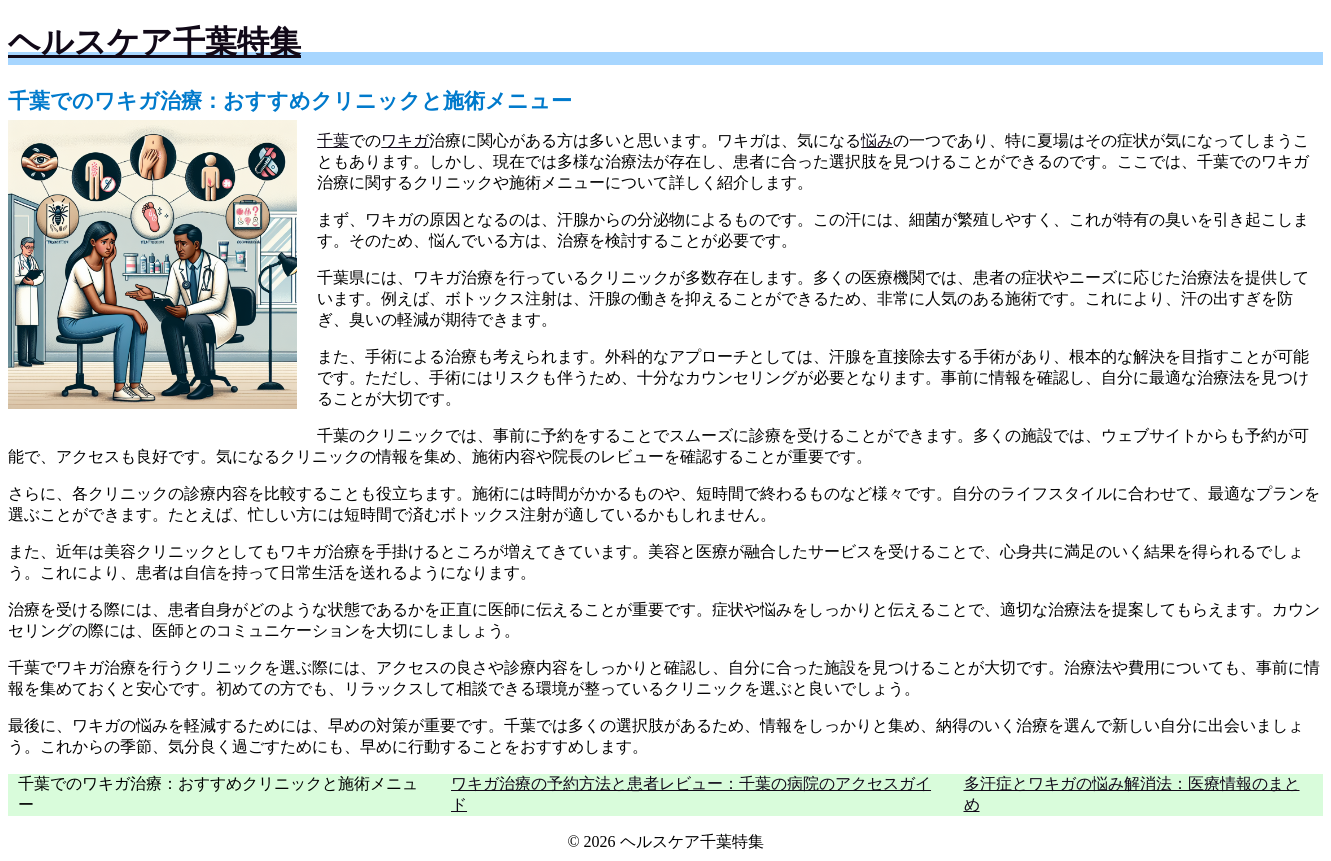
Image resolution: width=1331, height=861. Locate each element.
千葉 (333, 140)
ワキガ (405, 140)
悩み (877, 140)
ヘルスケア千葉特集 (154, 42)
